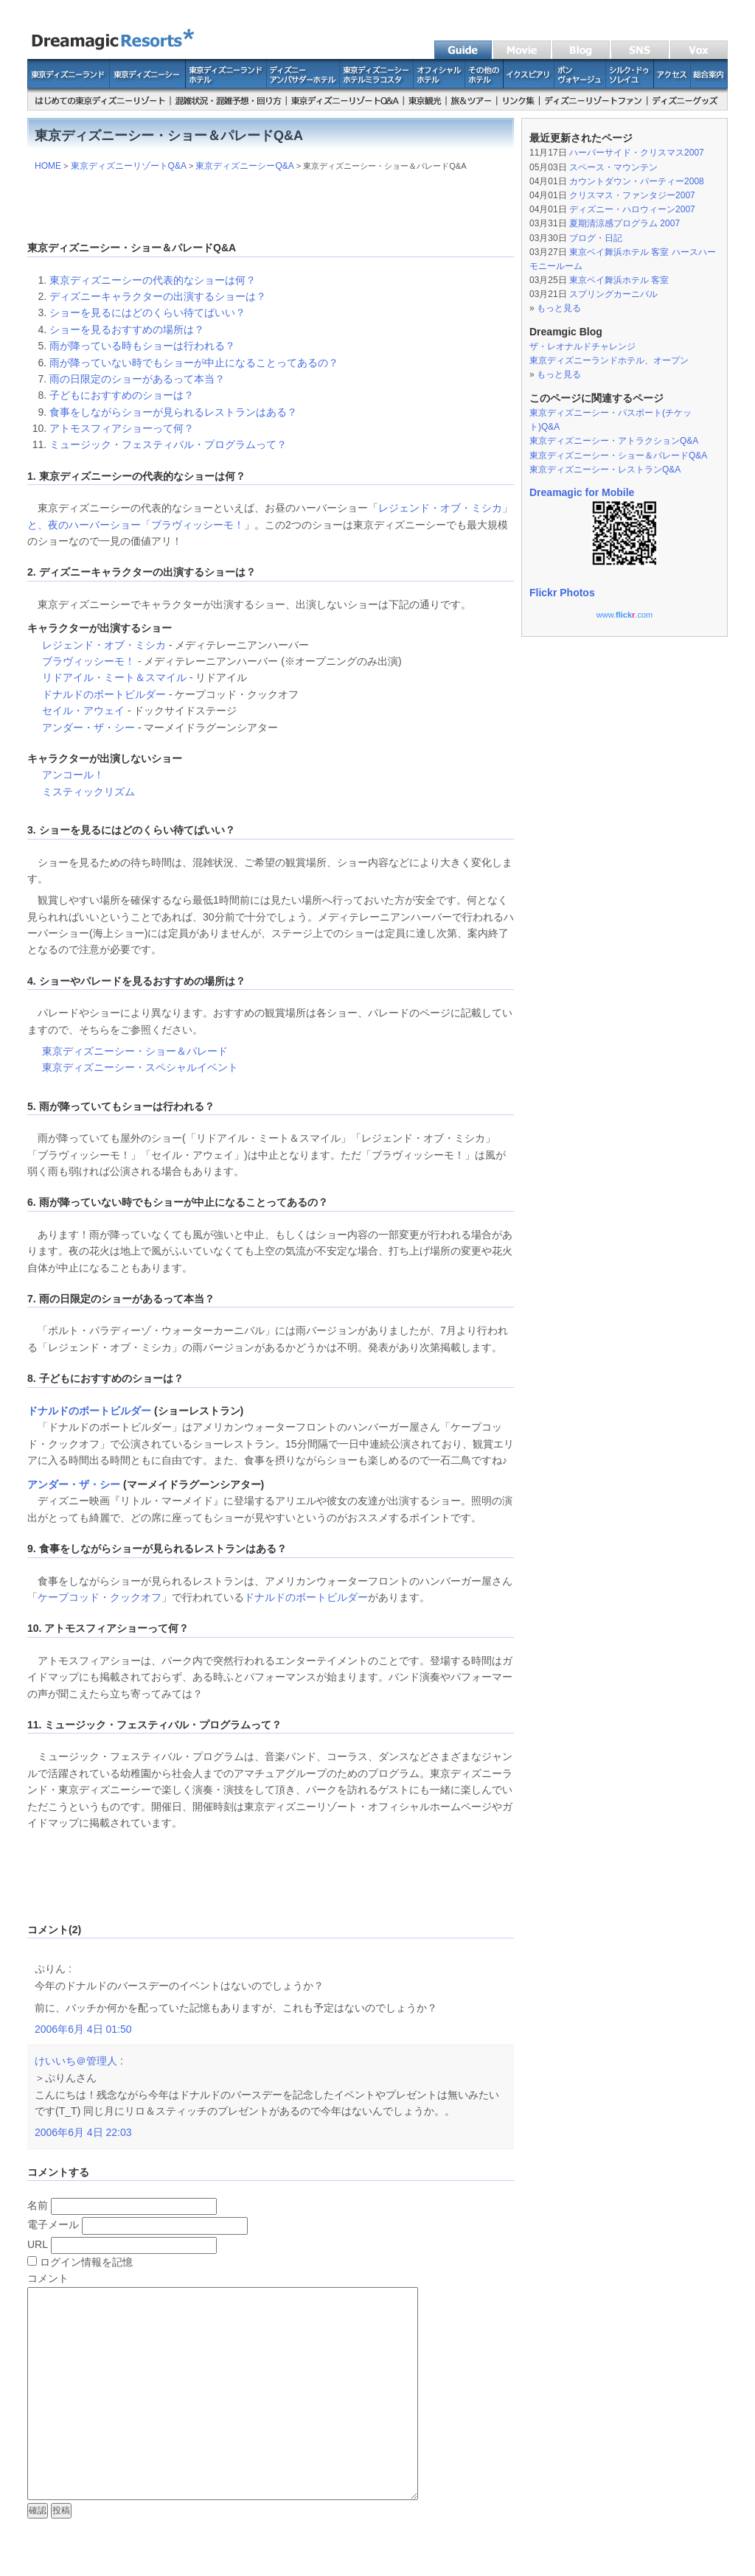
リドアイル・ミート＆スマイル (114, 677)
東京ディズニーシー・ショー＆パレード (135, 1051)
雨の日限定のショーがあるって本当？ (137, 379)
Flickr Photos (562, 592)
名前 (37, 2205)
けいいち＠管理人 (76, 2061)
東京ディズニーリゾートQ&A (129, 166)
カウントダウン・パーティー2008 (636, 181)
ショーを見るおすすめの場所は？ (126, 329)
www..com (624, 614)
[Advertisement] (270, 203)
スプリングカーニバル (613, 294)
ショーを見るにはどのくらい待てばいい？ (147, 312)
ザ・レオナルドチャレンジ (582, 346)
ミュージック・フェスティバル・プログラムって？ (168, 444)
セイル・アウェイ (83, 710)
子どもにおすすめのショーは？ (121, 395)
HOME (48, 166)
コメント (48, 2278)
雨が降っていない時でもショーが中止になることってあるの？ (193, 363)
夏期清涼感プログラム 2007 (624, 223)
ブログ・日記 (595, 238)
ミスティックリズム (88, 791)
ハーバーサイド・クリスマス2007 (636, 152)
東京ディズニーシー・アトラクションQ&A (613, 441)
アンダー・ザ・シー (88, 727)
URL (37, 2244)
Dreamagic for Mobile (581, 492)
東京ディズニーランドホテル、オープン (609, 360)
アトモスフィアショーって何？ (121, 428)
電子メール (53, 2224)
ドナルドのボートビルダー (104, 694)
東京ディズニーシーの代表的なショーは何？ (152, 280)
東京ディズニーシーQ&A (244, 166)
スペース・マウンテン (613, 167)
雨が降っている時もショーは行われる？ (142, 346)
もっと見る (559, 308)
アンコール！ (73, 775)
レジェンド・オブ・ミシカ (104, 645)
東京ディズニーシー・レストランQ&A (605, 469)
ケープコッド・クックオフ (99, 1597)
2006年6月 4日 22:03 (83, 2132)
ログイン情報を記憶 (80, 2262)
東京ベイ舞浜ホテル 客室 (619, 280)
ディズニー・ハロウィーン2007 (632, 209)
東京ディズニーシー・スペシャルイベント (140, 1067)
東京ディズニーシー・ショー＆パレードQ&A (618, 455)
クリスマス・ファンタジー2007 (632, 195)
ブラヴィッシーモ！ (197, 525)
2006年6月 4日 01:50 (83, 2029)
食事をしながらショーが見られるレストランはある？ (173, 412)
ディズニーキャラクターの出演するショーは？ (157, 296)
